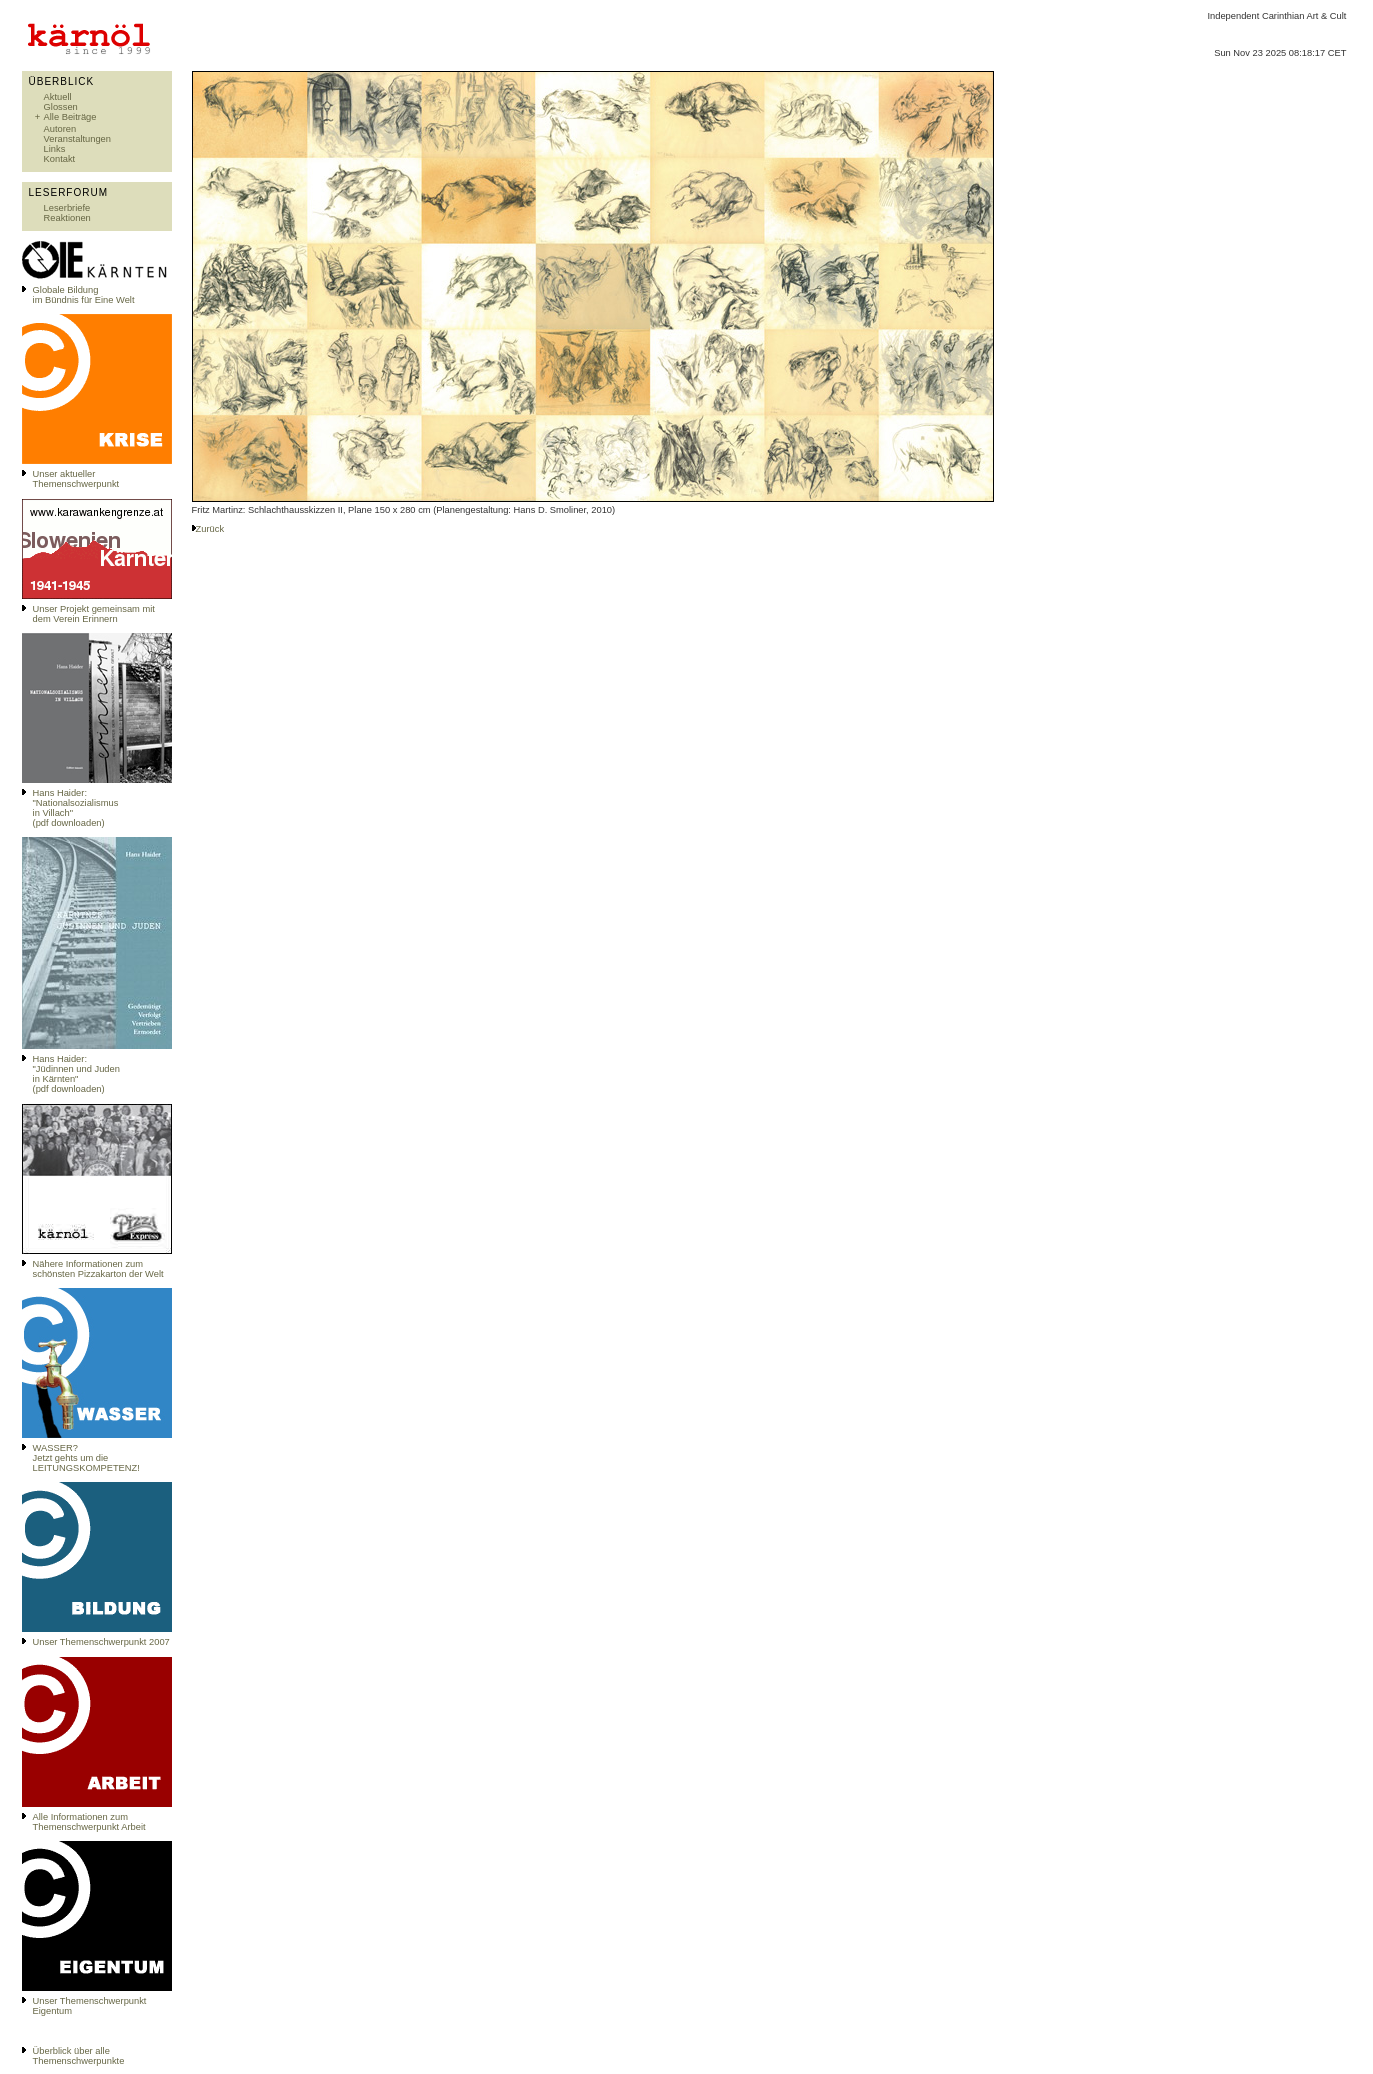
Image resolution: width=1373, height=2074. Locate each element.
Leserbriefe (67, 208)
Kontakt (60, 159)
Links (55, 149)
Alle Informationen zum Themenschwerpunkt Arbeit (89, 1822)
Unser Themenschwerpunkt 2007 (101, 1642)
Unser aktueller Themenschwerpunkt (76, 479)
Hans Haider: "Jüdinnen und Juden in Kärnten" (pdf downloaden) (76, 1074)
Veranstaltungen (77, 139)
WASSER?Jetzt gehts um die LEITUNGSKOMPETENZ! (86, 1458)
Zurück (210, 529)
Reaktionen (67, 218)
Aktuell (58, 97)
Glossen (61, 107)
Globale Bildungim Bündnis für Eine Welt (84, 295)
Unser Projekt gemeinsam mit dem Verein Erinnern (94, 614)
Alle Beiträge (70, 117)
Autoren (60, 129)
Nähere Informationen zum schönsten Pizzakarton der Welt (98, 1269)
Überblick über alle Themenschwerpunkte (79, 2056)
